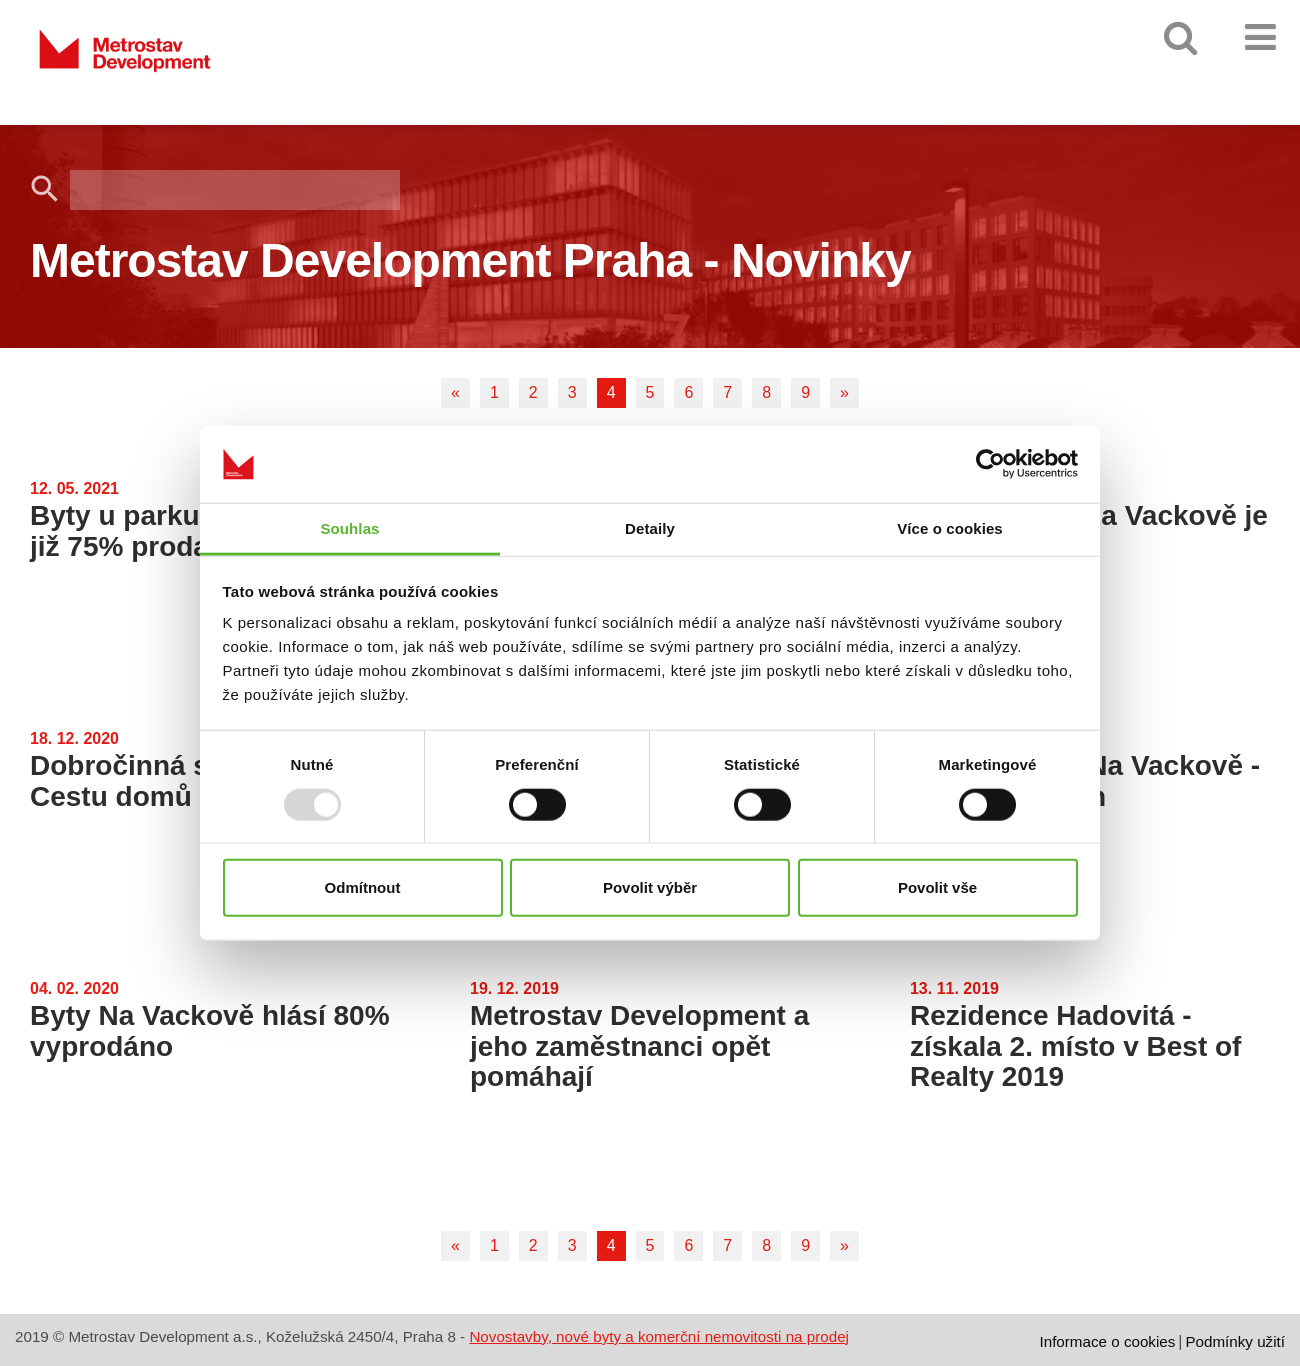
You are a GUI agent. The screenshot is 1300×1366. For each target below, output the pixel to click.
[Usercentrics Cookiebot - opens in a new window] (990, 464)
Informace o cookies (1107, 1341)
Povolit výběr (650, 887)
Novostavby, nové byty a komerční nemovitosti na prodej (659, 1336)
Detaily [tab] (650, 528)
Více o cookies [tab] (950, 528)
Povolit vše (937, 887)
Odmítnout (363, 887)
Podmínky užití (1235, 1341)
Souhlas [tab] (349, 528)
